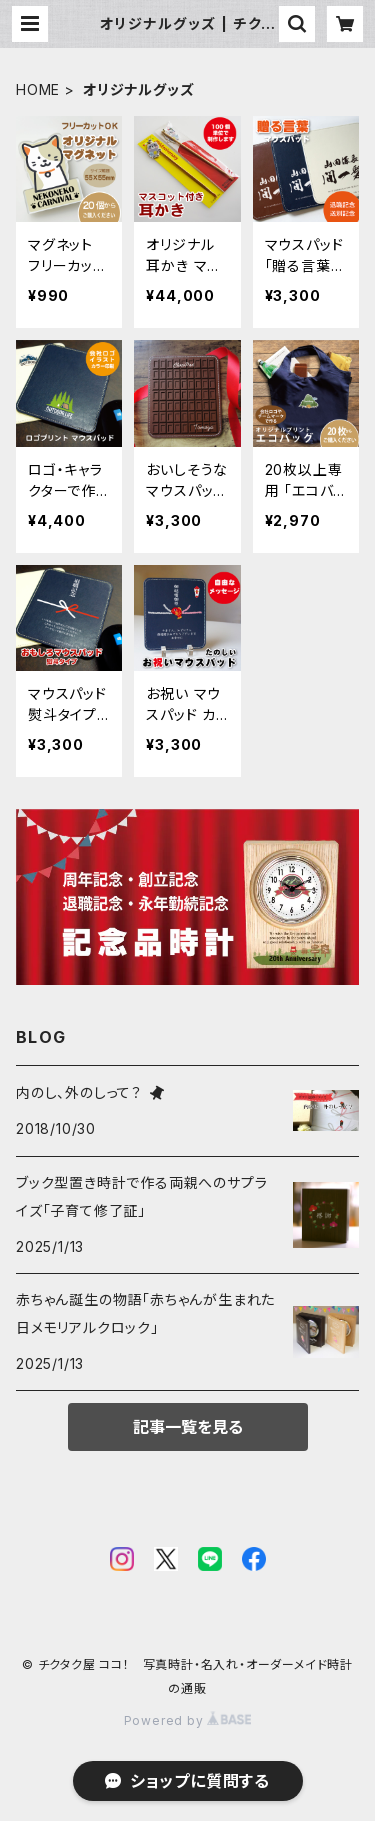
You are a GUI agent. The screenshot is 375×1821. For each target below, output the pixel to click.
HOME (38, 89)
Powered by (188, 1720)
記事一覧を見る (188, 1427)
